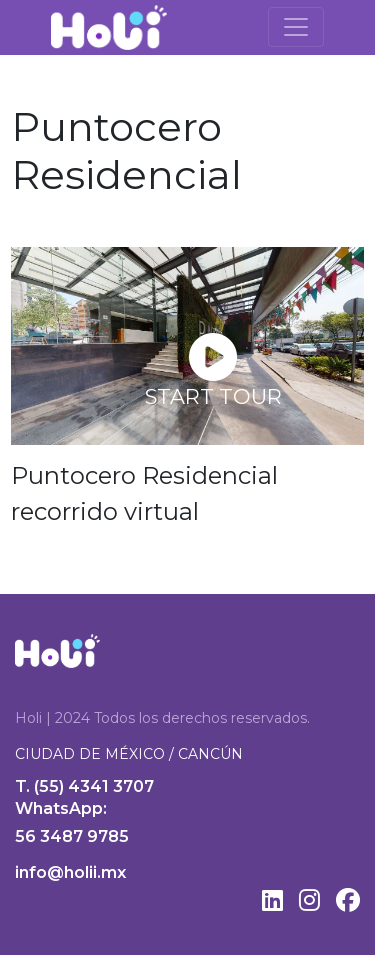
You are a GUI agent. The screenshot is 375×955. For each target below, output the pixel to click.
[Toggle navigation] (296, 27)
